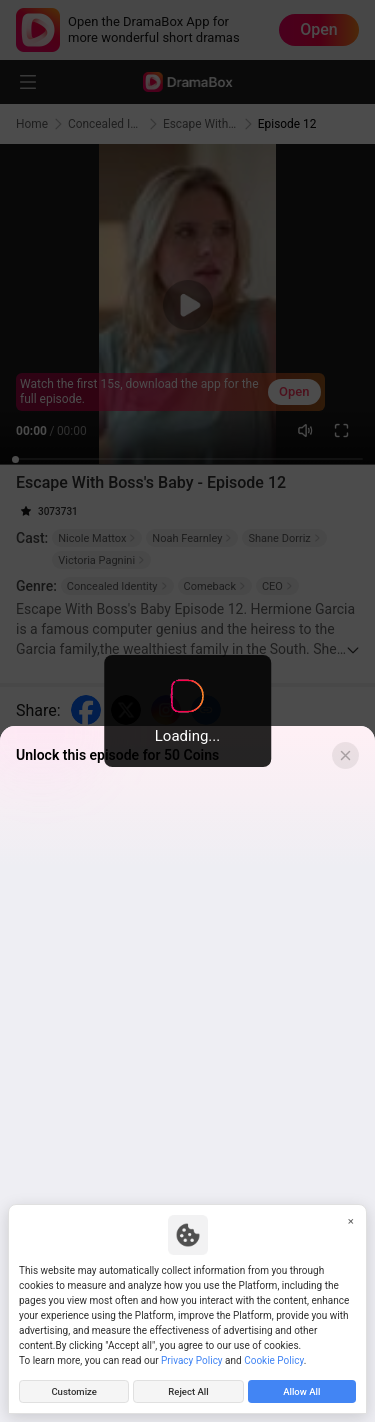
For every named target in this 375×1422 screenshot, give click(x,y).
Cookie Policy (273, 1360)
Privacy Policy (192, 1360)
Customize (74, 1391)
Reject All (188, 1391)
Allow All (301, 1391)
